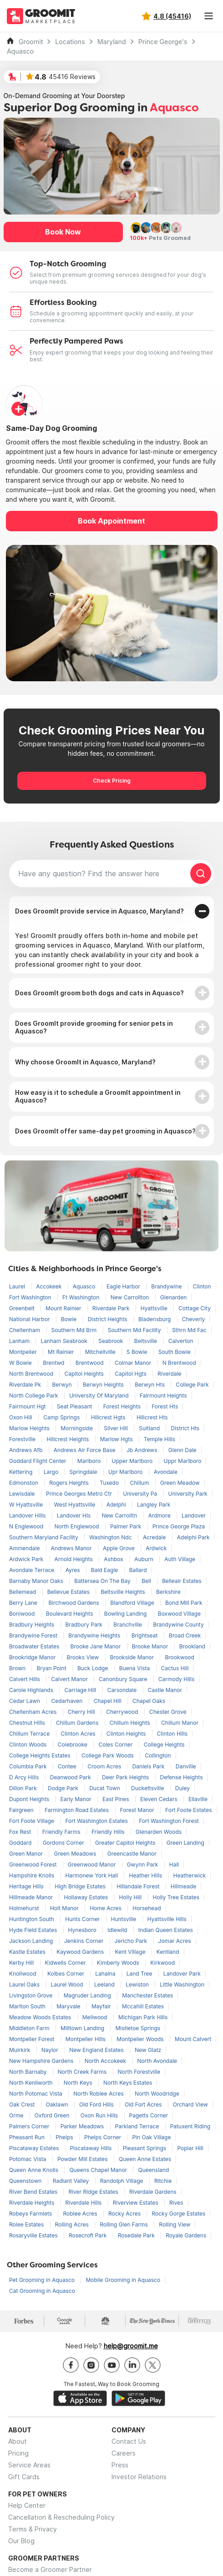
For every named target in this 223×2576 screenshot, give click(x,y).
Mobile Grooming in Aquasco (123, 2279)
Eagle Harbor (124, 1286)
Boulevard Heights (70, 1613)
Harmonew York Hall (92, 1875)
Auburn (144, 1559)
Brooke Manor (151, 1646)
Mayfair (101, 2006)
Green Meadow (180, 1482)
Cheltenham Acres (33, 1711)
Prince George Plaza (178, 1526)
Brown (18, 1668)
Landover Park (182, 1973)
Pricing (18, 2453)
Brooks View (84, 1657)
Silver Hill (116, 1428)
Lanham (20, 1341)
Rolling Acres (72, 2224)
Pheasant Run (27, 2137)
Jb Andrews (143, 1450)
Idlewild (118, 1930)
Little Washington (182, 1984)
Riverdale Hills (84, 2202)
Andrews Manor (72, 1548)
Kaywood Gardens (80, 1951)
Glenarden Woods (159, 1831)
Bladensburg (155, 1319)
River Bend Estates (34, 2191)
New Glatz (148, 2050)
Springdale (83, 1471)
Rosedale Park (137, 2235)
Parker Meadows (83, 2126)
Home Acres (106, 1908)
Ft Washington (81, 1297)
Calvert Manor (70, 1679)
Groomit (31, 41)
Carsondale (122, 1690)
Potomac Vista (28, 2159)
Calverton (180, 1341)
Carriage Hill (80, 1690)
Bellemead (23, 1591)
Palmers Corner (30, 2126)
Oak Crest (22, 2104)
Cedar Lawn (25, 1700)
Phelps (65, 2137)
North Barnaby (28, 2071)
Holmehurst (25, 1908)
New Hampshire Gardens (42, 2060)
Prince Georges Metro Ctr (79, 1493)
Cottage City (194, 1308)
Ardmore (160, 1515)
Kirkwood (162, 1962)
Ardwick (156, 1548)
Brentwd (54, 1362)
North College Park (34, 1395)
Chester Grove (168, 1711)
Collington (158, 1755)
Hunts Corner (83, 1919)
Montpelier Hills (86, 2039)
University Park (188, 1493)
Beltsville (146, 1341)
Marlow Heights (30, 1428)
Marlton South (28, 2006)
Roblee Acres (81, 2213)
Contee (68, 1766)
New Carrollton (131, 1297)
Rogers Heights (69, 1482)
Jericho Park (132, 1940)
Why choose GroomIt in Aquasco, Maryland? (85, 1062)
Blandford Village (133, 1602)
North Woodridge (157, 2093)
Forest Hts (165, 1406)
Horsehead (146, 1908)
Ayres (73, 1570)
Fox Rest (21, 1831)
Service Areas (29, 2465)
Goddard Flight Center (38, 1461)
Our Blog (21, 2541)
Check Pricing (112, 780)
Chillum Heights (131, 1722)
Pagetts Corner (148, 2115)
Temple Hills (159, 1439)
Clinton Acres (79, 1733)
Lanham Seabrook (65, 1341)
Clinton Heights (126, 1733)
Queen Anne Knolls (34, 2170)
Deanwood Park (71, 1777)
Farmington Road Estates (78, 1810)
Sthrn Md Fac (189, 1330)
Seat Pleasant (75, 1406)
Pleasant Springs (145, 2148)
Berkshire (168, 1591)
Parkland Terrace (138, 2126)
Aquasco (20, 51)
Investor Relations (139, 2477)
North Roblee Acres (99, 2093)
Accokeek (49, 1286)
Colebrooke (73, 1744)
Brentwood (90, 1362)
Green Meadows (75, 1853)
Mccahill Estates (143, 2006)
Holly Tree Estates (176, 1897)
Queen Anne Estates (145, 2159)
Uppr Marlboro (183, 1461)
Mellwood (95, 2017)
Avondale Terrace (32, 1570)
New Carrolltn (120, 1515)
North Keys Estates (127, 2082)
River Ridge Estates (94, 2191)
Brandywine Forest (34, 1635)
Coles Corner (116, 1744)
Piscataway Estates (35, 2148)
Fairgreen (22, 1810)
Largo (52, 1471)
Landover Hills (28, 1515)
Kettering (21, 1471)
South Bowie (174, 1351)
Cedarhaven (67, 1700)
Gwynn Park (143, 1864)
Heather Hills (146, 1875)
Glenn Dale (182, 1450)
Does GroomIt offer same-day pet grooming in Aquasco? (105, 1131)
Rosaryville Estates (34, 2235)
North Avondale (157, 2060)
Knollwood (23, 1973)
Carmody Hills (176, 1679)
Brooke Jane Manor (96, 1646)
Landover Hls (74, 1515)
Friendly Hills (108, 1831)
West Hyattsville (75, 1504)
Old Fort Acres (144, 2104)
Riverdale (169, 1373)
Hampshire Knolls (32, 1875)
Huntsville (124, 1919)
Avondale (165, 1471)
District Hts (185, 1428)
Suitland (150, 1428)
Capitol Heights (84, 1373)
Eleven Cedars (159, 1799)
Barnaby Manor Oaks (37, 1581)
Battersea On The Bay (103, 1581)
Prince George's (163, 41)
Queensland (153, 2170)
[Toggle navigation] (208, 16)
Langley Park (153, 1504)
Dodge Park (64, 1788)
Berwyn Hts (150, 1384)
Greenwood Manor (92, 1864)
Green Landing (185, 1842)
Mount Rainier (64, 1308)
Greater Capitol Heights (126, 1842)
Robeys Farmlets (31, 2213)
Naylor (50, 2050)
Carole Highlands (32, 1690)
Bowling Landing (126, 1613)
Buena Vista (135, 1668)
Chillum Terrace (30, 1733)
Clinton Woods (28, 1744)
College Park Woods (108, 1755)
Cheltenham (25, 1330)
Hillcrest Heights (68, 1439)
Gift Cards (24, 2477)
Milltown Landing (83, 2028)
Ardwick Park (27, 1559)
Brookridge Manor (33, 1657)
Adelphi (116, 1504)
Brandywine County (178, 1624)
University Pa (140, 1493)
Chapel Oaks (148, 1700)
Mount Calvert (193, 2039)
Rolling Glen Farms (124, 2224)
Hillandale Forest (139, 1886)
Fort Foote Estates (188, 1810)
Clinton (202, 1286)
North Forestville (139, 2071)
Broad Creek (185, 1635)
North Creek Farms (83, 2071)
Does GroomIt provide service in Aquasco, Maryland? (99, 911)
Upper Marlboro (133, 1461)
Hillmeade (183, 1886)
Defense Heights (181, 1777)
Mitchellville (101, 1351)
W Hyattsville (27, 1504)
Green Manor (26, 1853)
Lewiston (138, 1984)
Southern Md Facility (135, 1330)
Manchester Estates (147, 1995)
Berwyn (62, 1384)
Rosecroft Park (88, 2235)
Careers (124, 2453)
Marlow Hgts (117, 1439)
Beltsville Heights (124, 1591)
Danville (186, 1766)
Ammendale (25, 1548)
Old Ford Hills (97, 2104)
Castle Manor (165, 1690)
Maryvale (69, 2006)
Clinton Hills (172, 1733)
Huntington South (32, 1919)
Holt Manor (65, 1908)
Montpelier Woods (141, 2039)
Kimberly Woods (119, 1962)
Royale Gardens (186, 2235)
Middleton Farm (30, 2028)
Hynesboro (83, 1930)
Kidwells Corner (66, 1962)
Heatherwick (189, 1875)
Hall (174, 1864)
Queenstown (26, 2180)
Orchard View (190, 2104)
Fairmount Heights (163, 1395)
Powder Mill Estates (83, 2159)
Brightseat (145, 1635)
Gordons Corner (64, 1842)
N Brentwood (179, 1362)
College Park (192, 1384)
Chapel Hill (108, 1700)
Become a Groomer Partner (50, 2569)
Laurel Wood (68, 1984)
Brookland (192, 1646)
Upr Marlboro (126, 1471)
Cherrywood (123, 1711)
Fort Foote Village (32, 1820)
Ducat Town (105, 1788)
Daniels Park (149, 1766)
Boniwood (22, 1613)
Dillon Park (23, 1788)
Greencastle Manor (132, 1853)
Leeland (105, 1984)
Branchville (128, 1624)
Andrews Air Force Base (85, 1450)
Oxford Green (53, 2115)
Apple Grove (119, 1548)
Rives (176, 2202)
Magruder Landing (88, 1995)
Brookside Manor (133, 1657)
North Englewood (77, 1526)
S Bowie (138, 1351)
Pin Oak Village (151, 2137)
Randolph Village (122, 2180)
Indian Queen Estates (165, 1930)
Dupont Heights (30, 1799)
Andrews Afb (26, 1450)
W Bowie (21, 1362)
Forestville (23, 1439)
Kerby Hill (22, 1962)
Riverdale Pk (25, 1384)
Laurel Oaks (25, 1984)
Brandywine (167, 1286)
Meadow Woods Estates (41, 2017)
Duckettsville (148, 1788)
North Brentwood (32, 1373)
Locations (70, 41)
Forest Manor (138, 1810)
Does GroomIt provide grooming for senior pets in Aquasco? (94, 1027)
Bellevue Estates (69, 1591)
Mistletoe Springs (137, 2028)
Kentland (168, 1951)
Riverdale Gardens (153, 2191)
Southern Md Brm (74, 1330)
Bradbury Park (85, 1624)
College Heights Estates (40, 1755)
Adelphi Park (193, 1537)
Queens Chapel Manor (98, 2170)
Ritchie (163, 2180)
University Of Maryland (99, 1395)
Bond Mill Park (184, 1602)
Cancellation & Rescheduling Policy (61, 2517)
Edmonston (24, 1482)
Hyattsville (155, 1308)
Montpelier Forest (32, 2039)
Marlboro (89, 1461)
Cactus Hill (175, 1668)
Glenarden (173, 1297)
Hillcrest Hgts (109, 1417)
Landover (194, 1515)
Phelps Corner (103, 2137)
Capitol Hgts (131, 1373)
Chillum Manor (179, 1722)
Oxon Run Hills (100, 2115)
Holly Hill (131, 1897)
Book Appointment (111, 520)
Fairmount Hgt (28, 1406)
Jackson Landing (32, 1940)
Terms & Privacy (32, 2529)
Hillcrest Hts (152, 1417)
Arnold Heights (75, 1559)
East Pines (116, 1799)
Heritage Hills (27, 1886)
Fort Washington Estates (97, 1820)
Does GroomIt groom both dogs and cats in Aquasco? (99, 993)
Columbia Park (28, 1766)
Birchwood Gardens (74, 1602)
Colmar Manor (134, 1362)
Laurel (17, 1286)
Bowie (69, 1319)
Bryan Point (52, 1668)
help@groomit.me (131, 2346)
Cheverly (193, 1319)
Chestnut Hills (27, 1722)
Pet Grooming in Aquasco (42, 2279)
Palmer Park (126, 1526)
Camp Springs (62, 1417)
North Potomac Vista (36, 2093)
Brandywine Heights (95, 1635)
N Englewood (27, 1526)
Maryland (111, 41)
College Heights (164, 1744)
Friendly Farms (62, 1831)
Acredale (155, 1537)
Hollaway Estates (86, 1897)
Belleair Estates (182, 1581)
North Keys (79, 2082)
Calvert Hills (25, 1679)
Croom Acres (105, 1766)
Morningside (77, 1428)
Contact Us (129, 2441)
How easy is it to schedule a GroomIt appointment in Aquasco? (98, 1096)
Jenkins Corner (84, 1940)
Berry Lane (24, 1602)
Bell (147, 1581)
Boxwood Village (179, 1613)
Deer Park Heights (126, 1777)
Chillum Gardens (78, 1722)
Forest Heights (122, 1406)
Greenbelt (22, 1308)
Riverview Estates (136, 2202)
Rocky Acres (125, 2213)
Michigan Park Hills (142, 2017)
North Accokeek (106, 2060)
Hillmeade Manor (31, 1897)
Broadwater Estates (35, 1646)
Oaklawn (58, 2104)
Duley (182, 1788)
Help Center (27, 2505)
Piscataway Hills (91, 2148)
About (17, 2441)
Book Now (63, 231)
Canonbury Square (124, 1679)
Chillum (140, 1482)
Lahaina (106, 1973)
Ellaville (198, 1799)
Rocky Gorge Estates (178, 2213)
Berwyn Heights (104, 1384)
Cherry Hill (82, 1711)
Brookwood (179, 1657)
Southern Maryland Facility (44, 1537)
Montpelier (23, 1351)
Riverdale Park (111, 1308)
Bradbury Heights (32, 1624)
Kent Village (131, 1951)
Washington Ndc (111, 1537)
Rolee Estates (27, 2224)
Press (120, 2465)
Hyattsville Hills (167, 1919)
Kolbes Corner (66, 1973)
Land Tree (140, 1973)
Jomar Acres (174, 1940)
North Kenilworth (31, 2082)
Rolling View (174, 2224)
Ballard (138, 1570)
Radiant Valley (72, 2180)
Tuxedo (110, 1482)
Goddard (21, 1842)
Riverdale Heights (32, 2202)
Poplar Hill (190, 2148)
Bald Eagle (105, 1570)
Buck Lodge (93, 1668)
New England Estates (97, 2050)
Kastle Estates (28, 1951)
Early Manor (76, 1799)
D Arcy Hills (25, 1777)
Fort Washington (31, 1297)
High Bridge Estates (81, 1886)
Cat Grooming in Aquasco (42, 2290)
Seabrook (111, 1341)
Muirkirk (20, 2050)
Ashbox (114, 1559)
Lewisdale (22, 1493)
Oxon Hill (21, 1417)
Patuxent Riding (190, 2126)
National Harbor (30, 1319)
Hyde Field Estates (34, 1930)
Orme (17, 2115)
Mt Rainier (62, 1351)
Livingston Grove (31, 1995)
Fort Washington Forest (168, 1820)
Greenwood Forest (33, 1864)
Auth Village (179, 1559)
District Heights (108, 1319)
